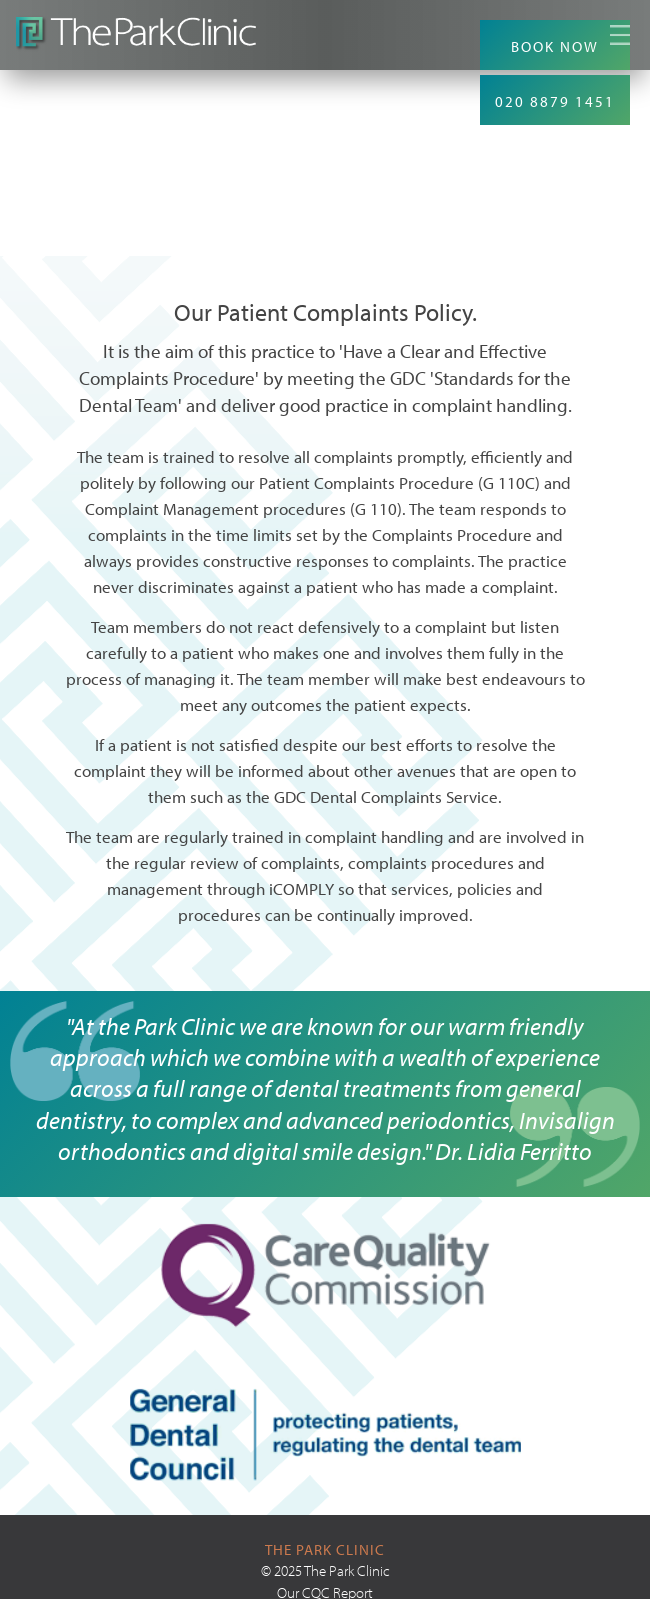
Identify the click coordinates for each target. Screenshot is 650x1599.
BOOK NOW (555, 46)
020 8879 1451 (555, 101)
